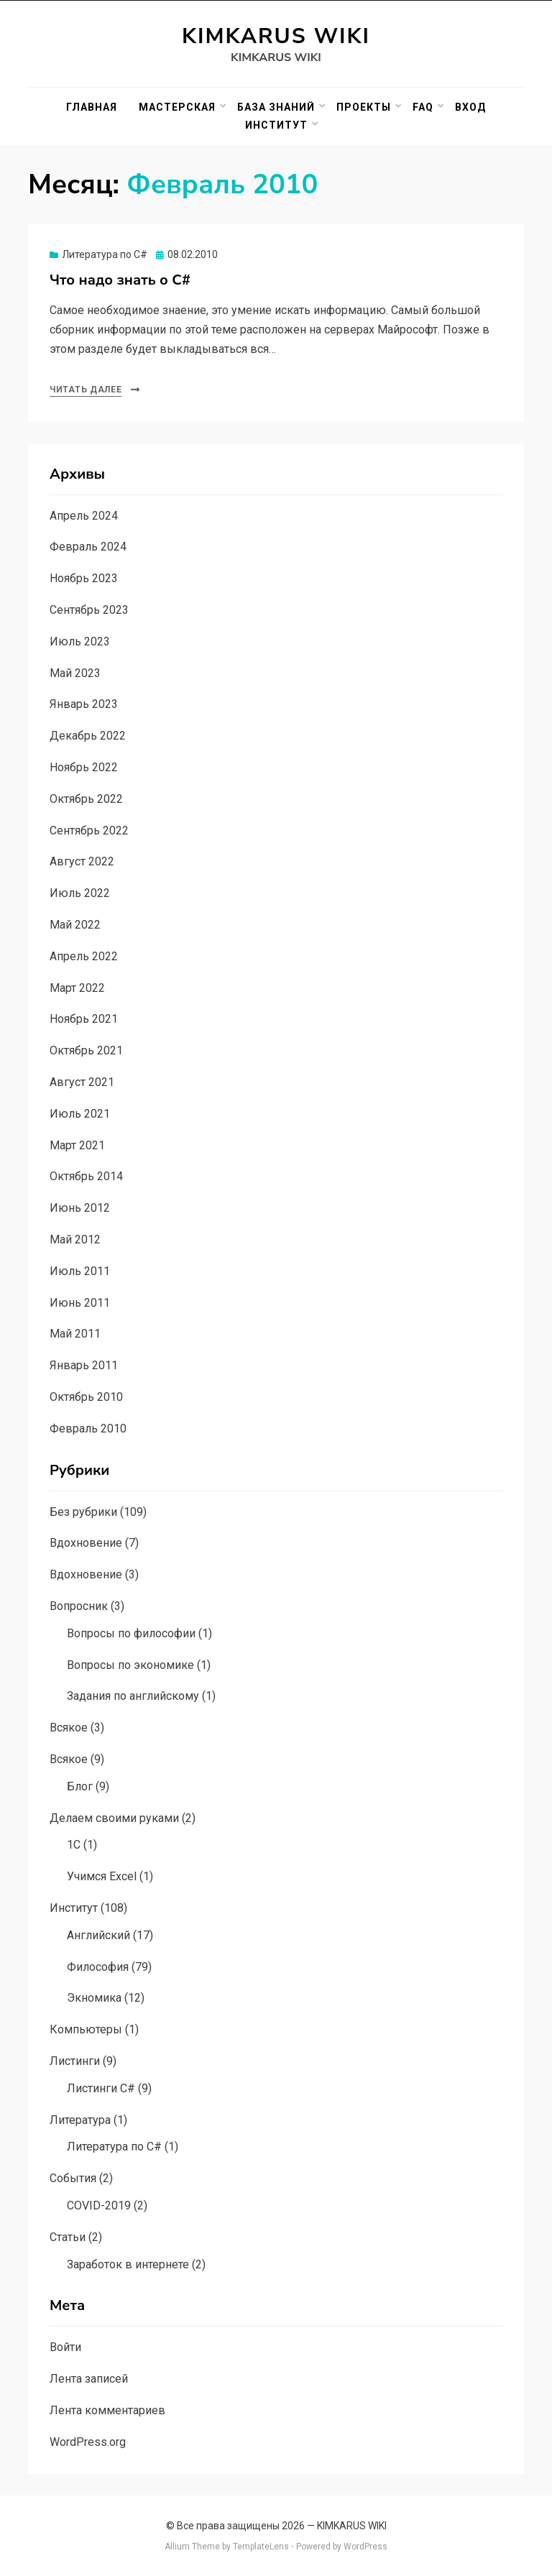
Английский (98, 1935)
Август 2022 (82, 861)
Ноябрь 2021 (84, 1019)
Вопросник (79, 1606)
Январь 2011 (84, 1365)
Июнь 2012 (80, 1208)
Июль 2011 (80, 1271)
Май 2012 (75, 1239)
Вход (470, 107)
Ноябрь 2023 (84, 578)
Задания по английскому (133, 1696)
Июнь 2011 (80, 1303)
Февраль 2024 (88, 547)
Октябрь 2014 (86, 1176)
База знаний (276, 107)
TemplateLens (261, 2547)
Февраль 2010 (88, 1428)
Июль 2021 (80, 1114)
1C (73, 1845)
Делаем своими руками (114, 1818)
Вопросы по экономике (130, 1665)
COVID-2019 (99, 2205)
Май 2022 (75, 925)
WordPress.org (88, 2442)
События (73, 2178)
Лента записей (89, 2379)
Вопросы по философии (131, 1633)
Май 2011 (75, 1333)
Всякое (69, 1727)
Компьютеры (86, 2029)
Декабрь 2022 (88, 735)
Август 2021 (82, 1082)
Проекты (363, 107)
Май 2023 (75, 673)
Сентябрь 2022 (89, 830)
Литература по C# (104, 254)
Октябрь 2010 (86, 1397)
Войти (65, 2347)
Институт (276, 125)
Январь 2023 (84, 704)
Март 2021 (77, 1145)
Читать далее (85, 390)
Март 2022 (77, 988)
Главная (91, 107)
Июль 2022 (80, 893)
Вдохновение (86, 1543)
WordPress (365, 2547)
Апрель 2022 (84, 956)
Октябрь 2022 (86, 799)
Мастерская (177, 107)
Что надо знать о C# (120, 280)
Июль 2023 (80, 641)
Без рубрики (83, 1512)
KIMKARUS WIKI (276, 36)
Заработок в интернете (128, 2264)
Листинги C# (101, 2088)
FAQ (423, 107)
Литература (80, 2120)
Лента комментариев (107, 2410)
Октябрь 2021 (86, 1050)
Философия (98, 1967)
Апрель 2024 (84, 516)
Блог (80, 1786)
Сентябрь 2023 (89, 610)
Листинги (75, 2061)
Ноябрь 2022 (84, 767)
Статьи (68, 2237)
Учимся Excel (102, 1876)
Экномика (94, 1998)
